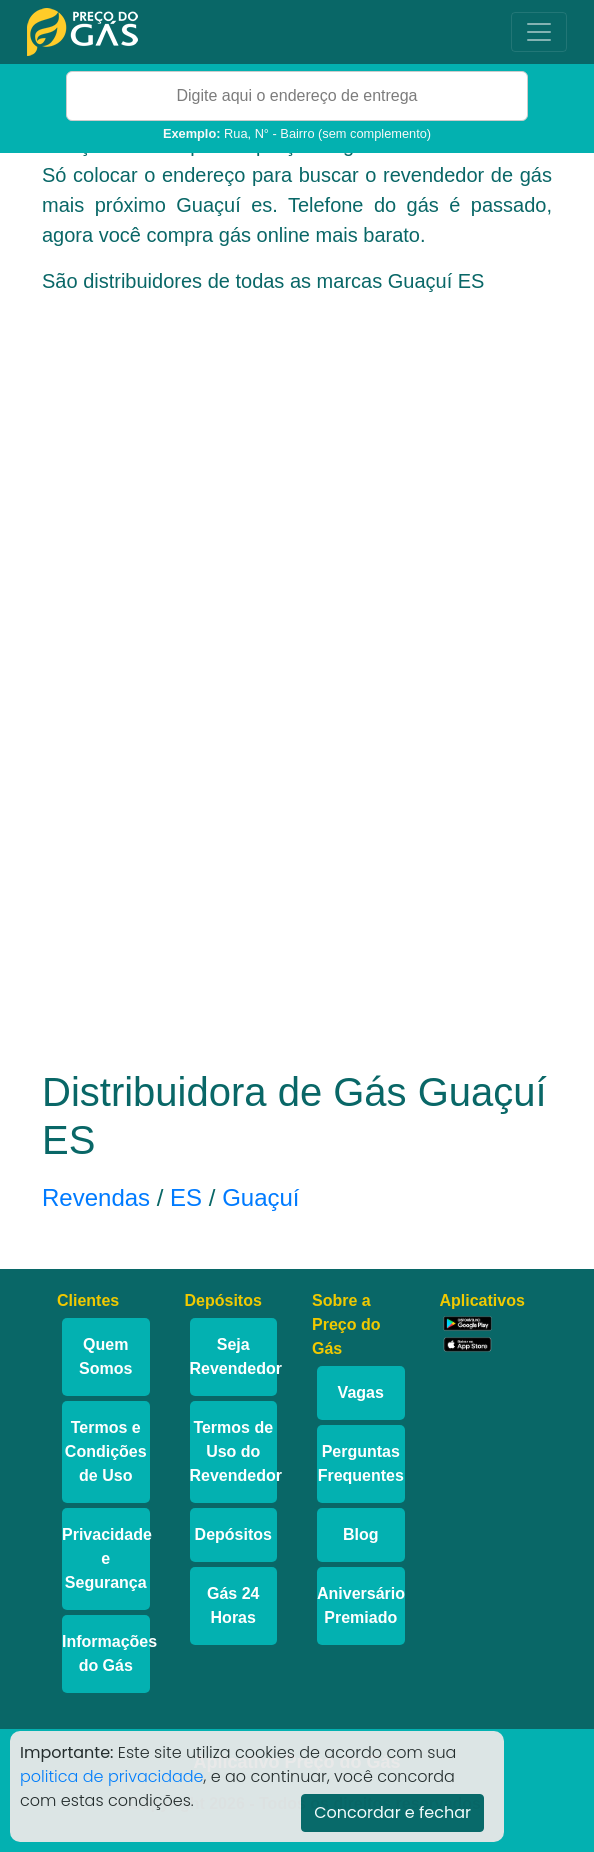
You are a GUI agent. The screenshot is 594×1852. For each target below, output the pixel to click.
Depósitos (233, 1534)
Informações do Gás (106, 1653)
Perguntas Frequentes (361, 1463)
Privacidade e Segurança (106, 1558)
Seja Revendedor (234, 1356)
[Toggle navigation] (539, 32)
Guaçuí (260, 1197)
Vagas (361, 1392)
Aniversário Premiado (361, 1605)
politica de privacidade (112, 1776)
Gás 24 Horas (233, 1605)
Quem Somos (105, 1356)
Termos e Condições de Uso (106, 1451)
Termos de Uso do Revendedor (234, 1451)
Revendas (96, 1197)
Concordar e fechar (392, 1812)
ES (186, 1197)
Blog (361, 1534)
